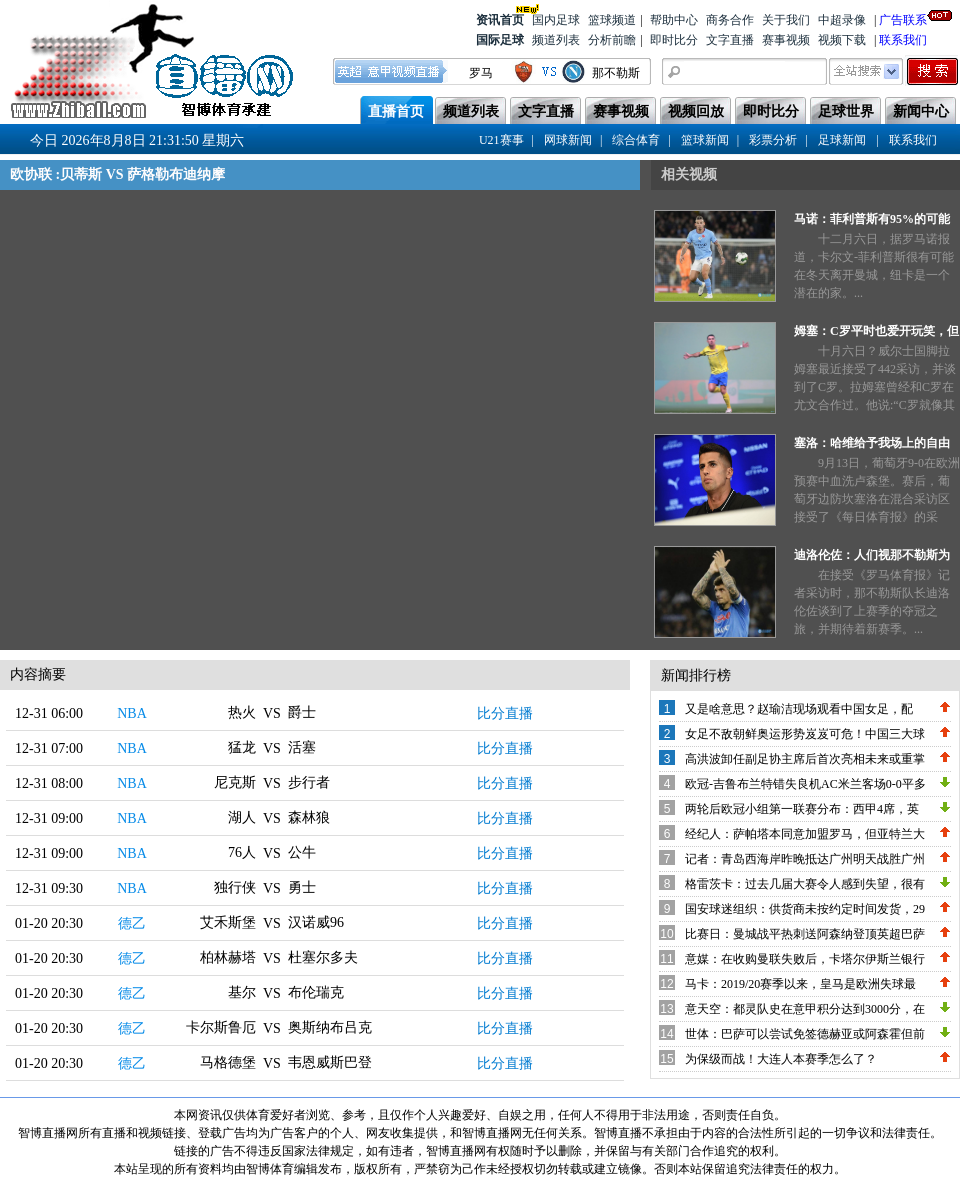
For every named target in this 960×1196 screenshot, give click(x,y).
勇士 (302, 887)
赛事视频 (786, 40)
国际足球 (500, 40)
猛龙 (242, 747)
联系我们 (903, 40)
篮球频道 (612, 20)
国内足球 (556, 20)
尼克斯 (235, 782)
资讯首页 (500, 18)
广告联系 (903, 18)
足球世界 (846, 111)
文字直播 (730, 40)
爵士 (302, 712)
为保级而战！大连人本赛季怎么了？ (781, 1059)
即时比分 (674, 40)
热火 (242, 712)
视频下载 (842, 40)
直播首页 (396, 111)
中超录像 (842, 20)
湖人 (242, 817)
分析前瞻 (612, 40)
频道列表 (556, 40)
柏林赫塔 (228, 957)
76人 (242, 852)
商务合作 (730, 20)
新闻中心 (921, 111)
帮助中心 (674, 20)
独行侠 (235, 887)
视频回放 (696, 111)
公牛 (302, 852)
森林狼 (309, 817)
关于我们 (786, 20)
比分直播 (505, 713)
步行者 (309, 782)
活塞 (302, 747)
